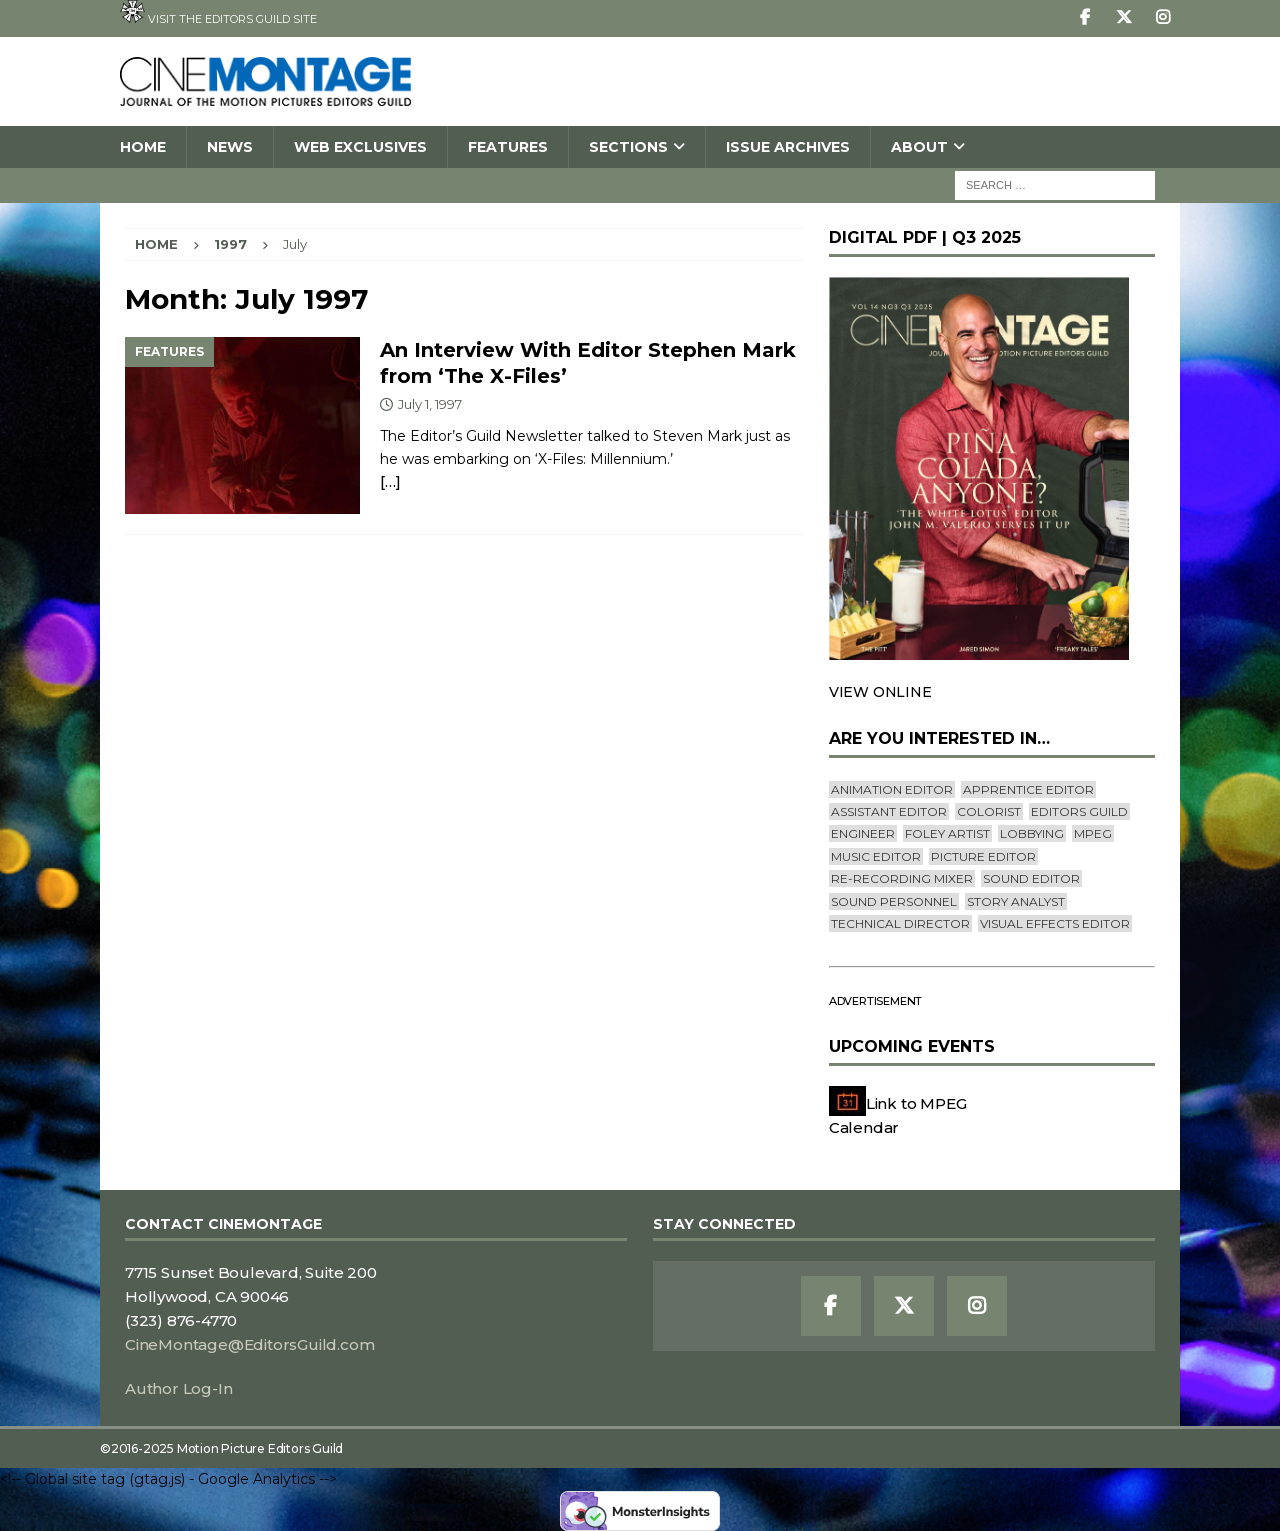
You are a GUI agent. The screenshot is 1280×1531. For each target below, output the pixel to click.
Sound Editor (1031, 878)
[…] (390, 481)
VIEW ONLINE (880, 692)
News (230, 147)
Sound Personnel (894, 901)
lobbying (1032, 833)
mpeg (1093, 833)
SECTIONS (628, 147)
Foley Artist (947, 833)
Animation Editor (892, 789)
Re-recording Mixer (902, 878)
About (919, 147)
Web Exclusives (360, 147)
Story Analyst (1016, 901)
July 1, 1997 (430, 404)
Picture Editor (983, 856)
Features (508, 147)
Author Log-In (178, 1388)
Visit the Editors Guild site (218, 13)
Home (143, 147)
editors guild (1079, 811)
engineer (863, 833)
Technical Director (900, 923)
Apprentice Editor (1028, 789)
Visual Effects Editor (1055, 923)
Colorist (989, 811)
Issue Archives (788, 147)
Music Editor (876, 856)
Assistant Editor (889, 811)
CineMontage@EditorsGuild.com (249, 1344)
